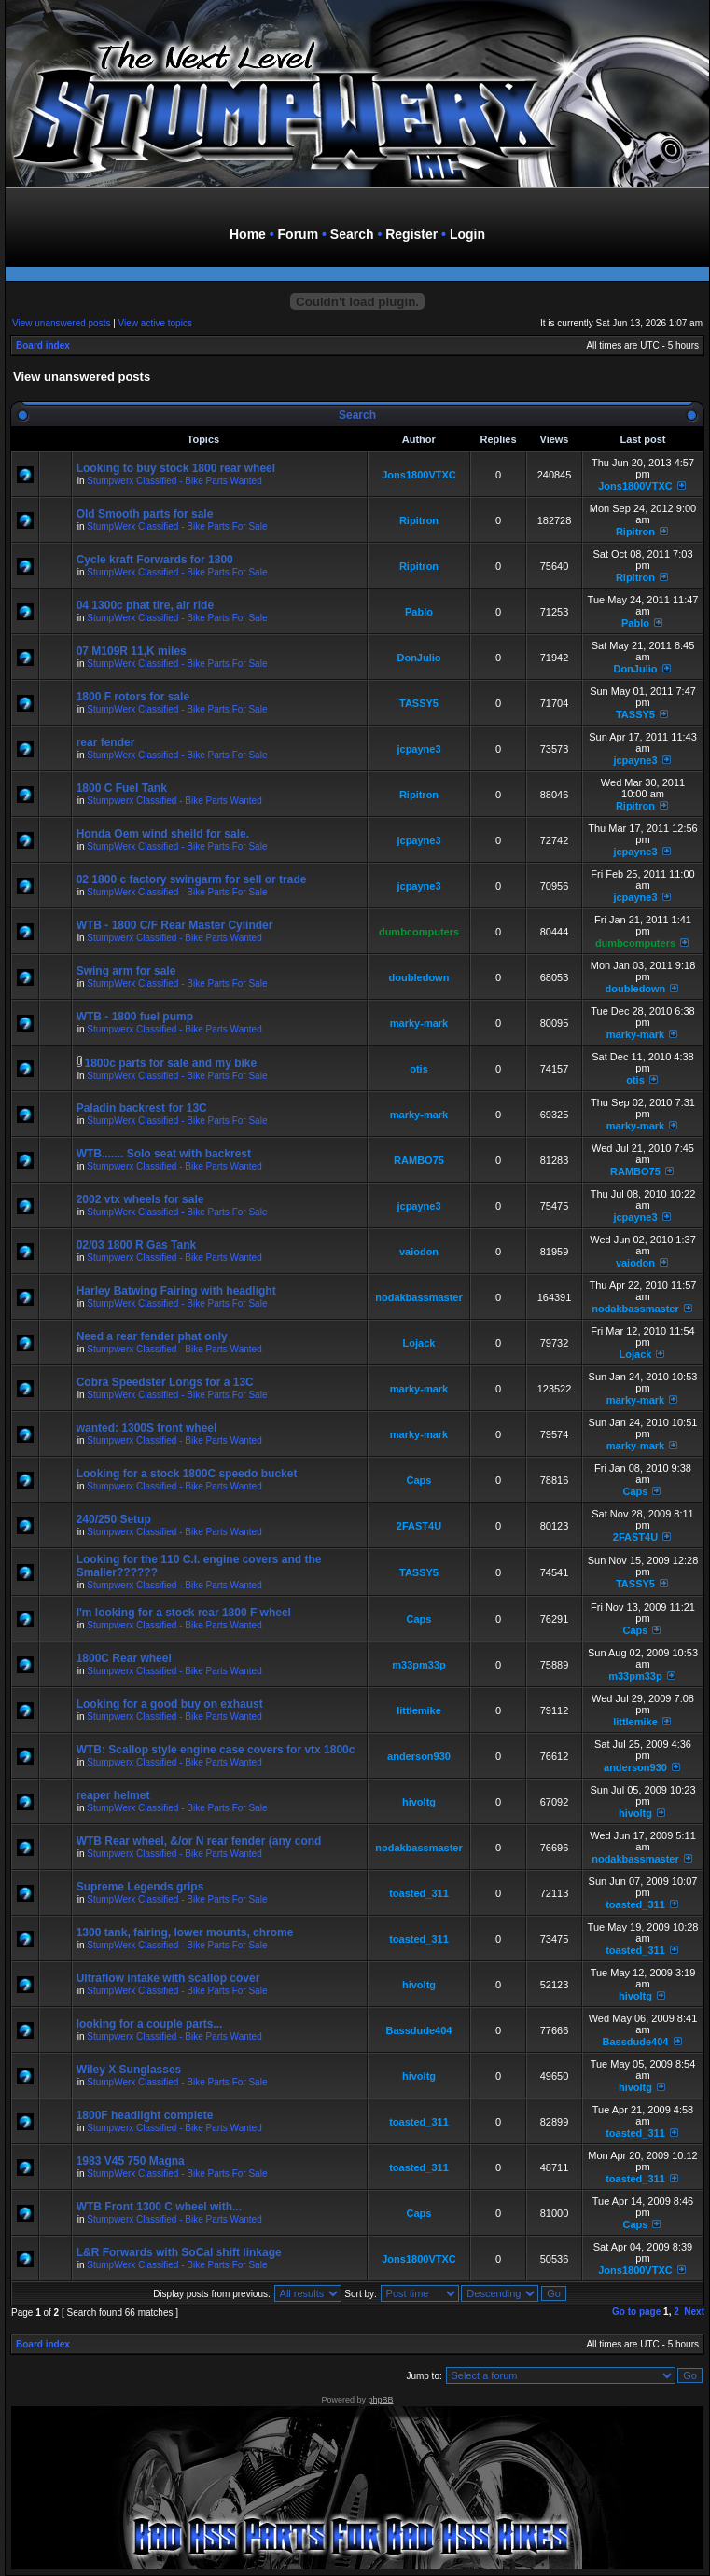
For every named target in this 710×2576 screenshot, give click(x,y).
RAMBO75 (419, 1160)
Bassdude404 (419, 2030)
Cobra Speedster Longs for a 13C (165, 1382)
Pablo (419, 611)
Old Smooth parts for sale (145, 513)
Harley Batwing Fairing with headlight (176, 1290)
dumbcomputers (419, 931)
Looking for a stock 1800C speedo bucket (187, 1473)
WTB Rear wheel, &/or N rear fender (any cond (199, 1841)
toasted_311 (419, 1893)
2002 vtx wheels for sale (140, 1199)
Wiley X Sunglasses (129, 2069)
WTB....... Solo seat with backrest (164, 1153)
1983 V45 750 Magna (131, 2160)
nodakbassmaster (419, 1297)
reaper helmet (113, 1795)
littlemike (419, 1710)
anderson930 (419, 1756)
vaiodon (419, 1251)
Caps (419, 1480)
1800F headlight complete (145, 2115)
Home (248, 234)
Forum (298, 234)
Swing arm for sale (126, 970)
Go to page (636, 2311)
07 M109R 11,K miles (132, 651)
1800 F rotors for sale (133, 696)
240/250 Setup (114, 1519)
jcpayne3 (418, 749)
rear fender (106, 742)
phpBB (381, 2399)
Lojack (419, 1343)
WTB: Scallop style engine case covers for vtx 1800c (216, 1749)
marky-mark (419, 1023)
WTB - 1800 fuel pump (135, 1016)
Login (467, 234)
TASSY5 (419, 703)
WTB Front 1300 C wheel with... (159, 2206)
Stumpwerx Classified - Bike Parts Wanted (174, 481)
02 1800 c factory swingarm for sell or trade (192, 879)
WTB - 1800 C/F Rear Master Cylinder (175, 925)
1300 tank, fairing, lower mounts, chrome (185, 1932)
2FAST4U (419, 1525)
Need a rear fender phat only (152, 1336)
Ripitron (419, 520)
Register (411, 234)
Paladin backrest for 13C (142, 1108)
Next (694, 2311)
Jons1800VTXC (418, 474)
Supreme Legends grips (140, 1886)
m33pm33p (418, 1664)
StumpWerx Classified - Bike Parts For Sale (177, 526)
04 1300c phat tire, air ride (145, 605)
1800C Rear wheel (124, 1658)
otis (419, 1068)
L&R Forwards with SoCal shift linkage (179, 2252)
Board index (43, 345)
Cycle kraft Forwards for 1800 (155, 559)
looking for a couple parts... (150, 2023)
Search (352, 234)
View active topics (155, 323)
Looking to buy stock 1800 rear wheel (176, 468)
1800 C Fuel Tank (122, 788)
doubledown (419, 977)
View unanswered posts (61, 323)
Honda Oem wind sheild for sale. (163, 833)
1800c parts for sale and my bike (170, 1063)
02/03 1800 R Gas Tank (137, 1245)
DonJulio (418, 657)
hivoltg (419, 1801)
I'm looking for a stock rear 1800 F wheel (184, 1612)
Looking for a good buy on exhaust (170, 1703)
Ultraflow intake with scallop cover (168, 1978)
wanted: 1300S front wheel (147, 1427)
